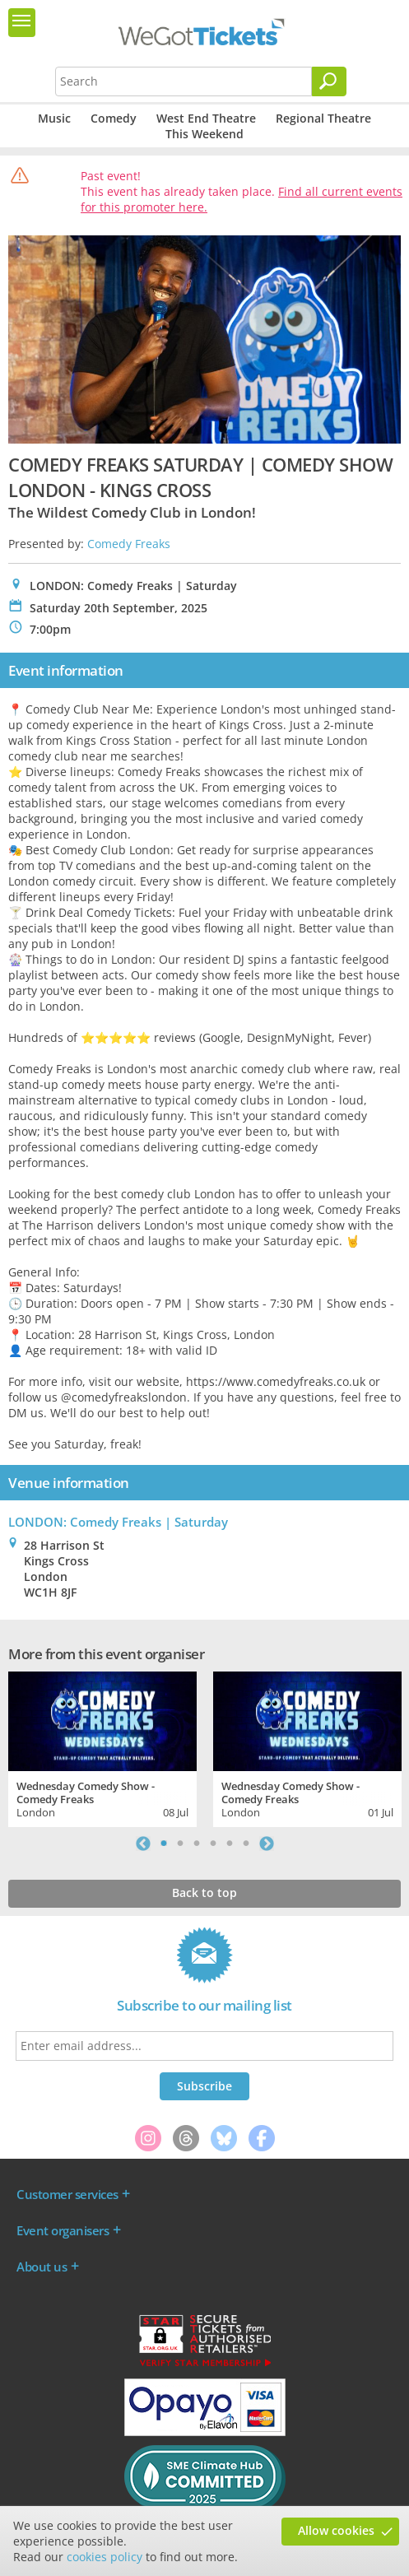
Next (266, 1843)
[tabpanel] (102, 1747)
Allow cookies (336, 2530)
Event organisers (62, 2230)
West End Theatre (206, 118)
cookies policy (104, 2556)
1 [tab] (164, 1843)
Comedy (114, 118)
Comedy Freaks (128, 543)
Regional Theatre (323, 118)
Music (54, 118)
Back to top (204, 1892)
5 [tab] (229, 1843)
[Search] (329, 81)
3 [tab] (197, 1843)
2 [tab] (180, 1843)
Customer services (67, 2194)
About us (41, 2266)
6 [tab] (246, 1843)
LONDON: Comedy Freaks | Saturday (118, 1522)
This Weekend (204, 134)
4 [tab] (213, 1843)
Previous (143, 1843)
